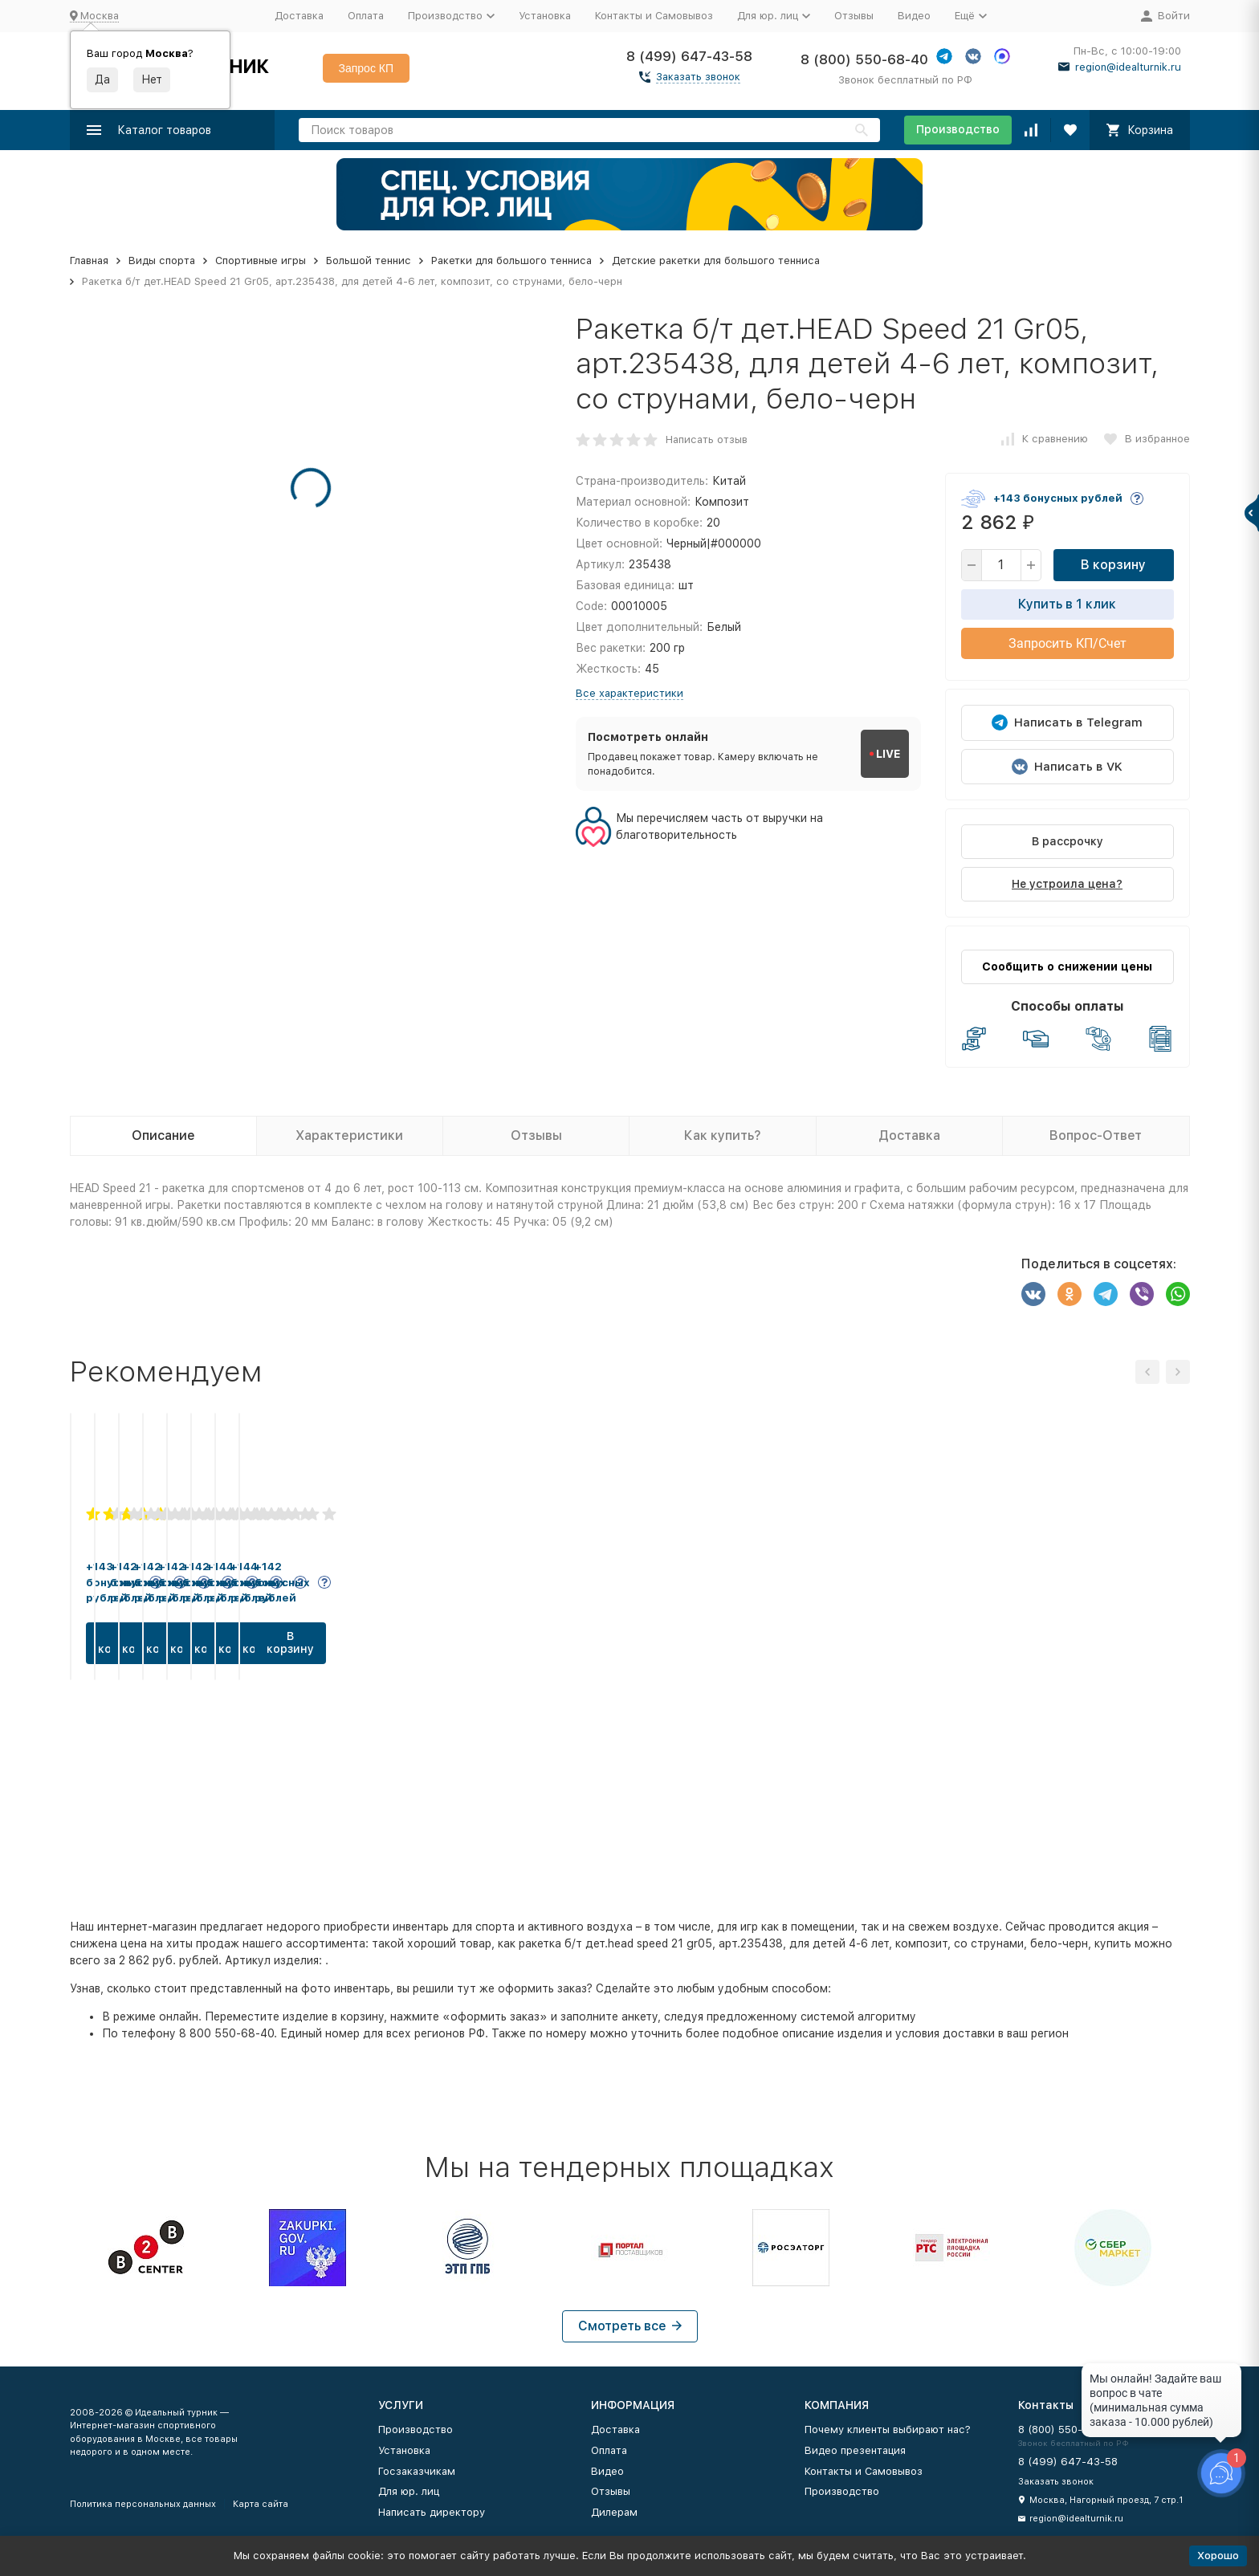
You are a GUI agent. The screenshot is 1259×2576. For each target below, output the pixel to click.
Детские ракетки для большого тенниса (716, 260)
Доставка (299, 16)
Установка (545, 16)
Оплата (366, 16)
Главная (89, 260)
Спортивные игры (260, 260)
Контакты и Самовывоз (654, 16)
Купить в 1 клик (1067, 604)
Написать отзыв (707, 439)
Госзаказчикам (416, 2471)
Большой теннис (368, 260)
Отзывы (854, 16)
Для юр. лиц (408, 2491)
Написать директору (431, 2512)
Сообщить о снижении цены (1067, 966)
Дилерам (614, 2512)
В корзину (1113, 564)
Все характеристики (629, 693)
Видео (914, 16)
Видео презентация (855, 2450)
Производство (958, 129)
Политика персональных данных (143, 2504)
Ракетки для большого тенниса (511, 260)
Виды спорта (161, 260)
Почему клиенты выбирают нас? (888, 2429)
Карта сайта (260, 2504)
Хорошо (1218, 2556)
